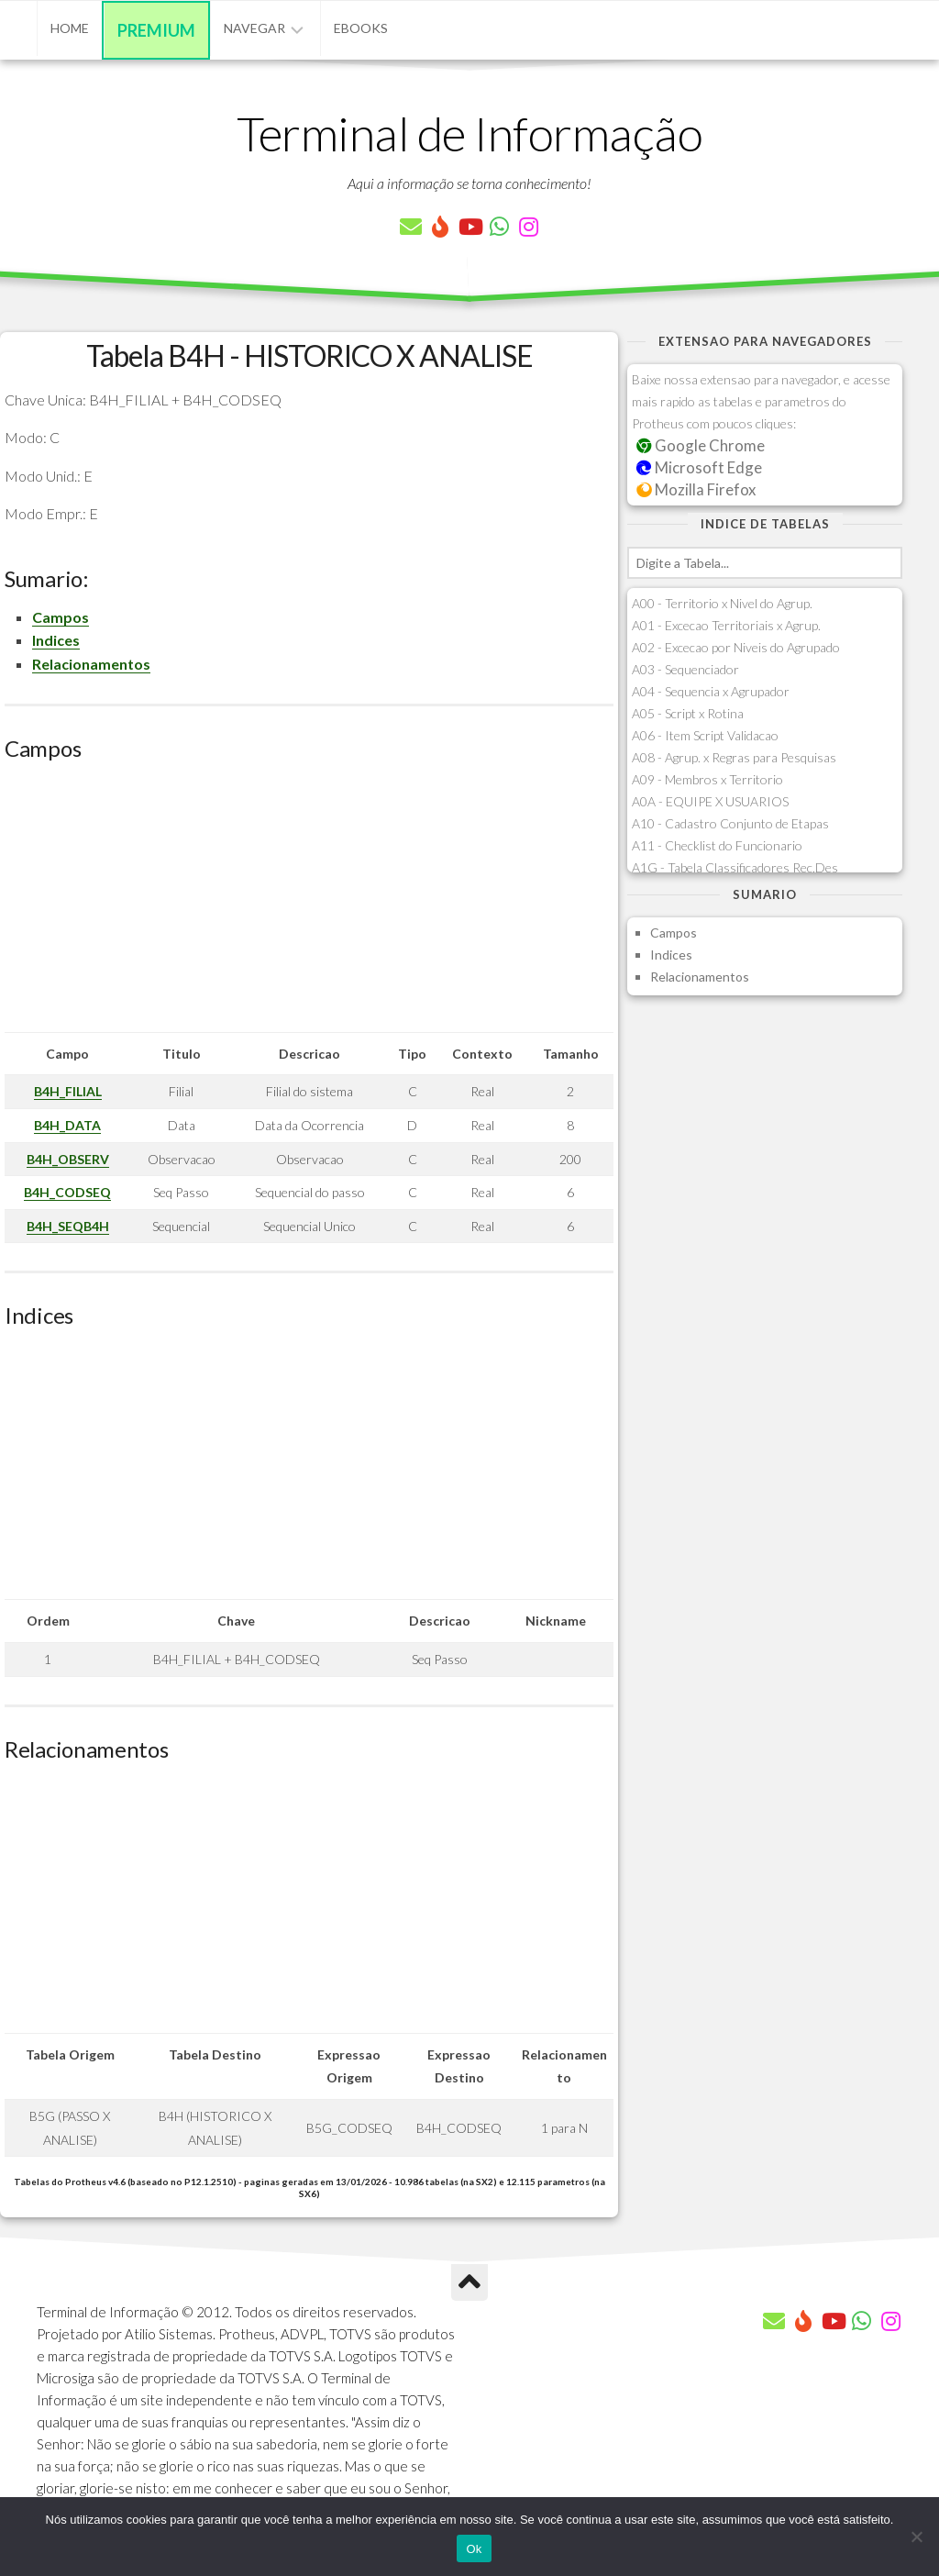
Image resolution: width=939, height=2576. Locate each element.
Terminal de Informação (469, 133)
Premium (156, 30)
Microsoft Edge (699, 467)
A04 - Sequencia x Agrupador (711, 691)
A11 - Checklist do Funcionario (717, 845)
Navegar (254, 28)
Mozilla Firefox (696, 489)
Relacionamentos (91, 663)
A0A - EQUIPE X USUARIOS (710, 801)
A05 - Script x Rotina (688, 713)
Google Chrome (700, 445)
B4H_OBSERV (68, 1159)
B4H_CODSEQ (67, 1192)
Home (69, 28)
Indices (56, 640)
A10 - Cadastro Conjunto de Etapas (730, 823)
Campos (60, 617)
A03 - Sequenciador (685, 669)
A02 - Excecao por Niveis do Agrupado (736, 647)
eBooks (361, 28)
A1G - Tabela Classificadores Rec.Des (735, 867)
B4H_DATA (67, 1125)
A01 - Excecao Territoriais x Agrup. (726, 625)
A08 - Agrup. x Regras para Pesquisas (734, 757)
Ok (473, 2549)
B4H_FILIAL (68, 1091)
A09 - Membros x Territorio (707, 779)
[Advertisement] (309, 903)
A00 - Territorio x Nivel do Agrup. (722, 603)
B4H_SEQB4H (68, 1226)
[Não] (916, 2536)
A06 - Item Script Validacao (705, 735)
